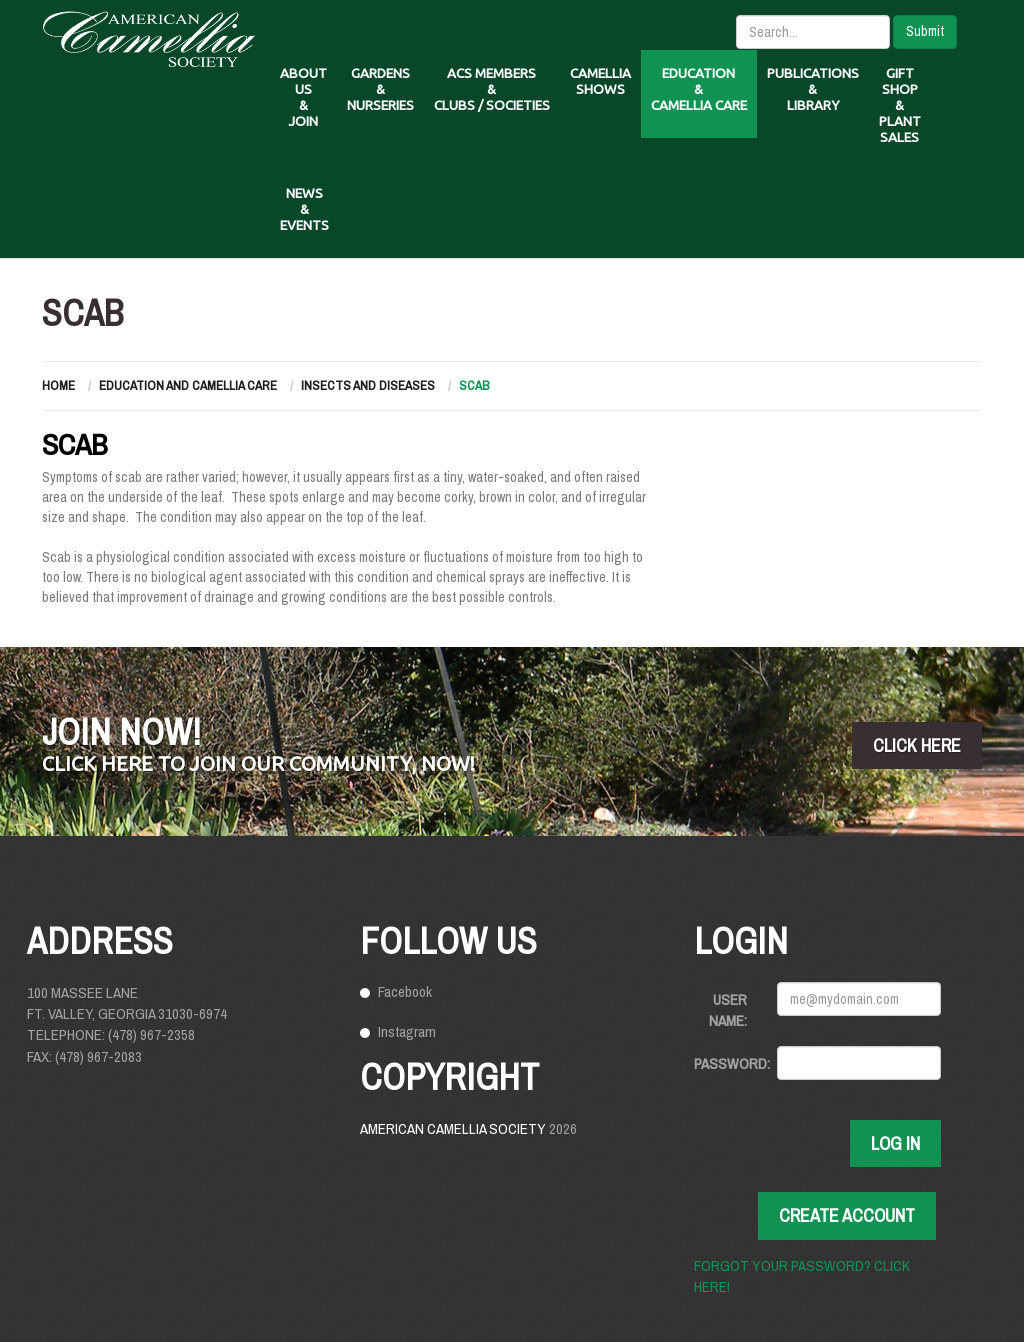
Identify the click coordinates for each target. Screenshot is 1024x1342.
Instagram (407, 1031)
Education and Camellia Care (188, 385)
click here (917, 745)
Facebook (405, 991)
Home (58, 385)
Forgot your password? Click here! (802, 1276)
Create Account (847, 1215)
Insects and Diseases (368, 385)
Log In (895, 1143)
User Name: (728, 1010)
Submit (925, 31)
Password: (728, 1063)
